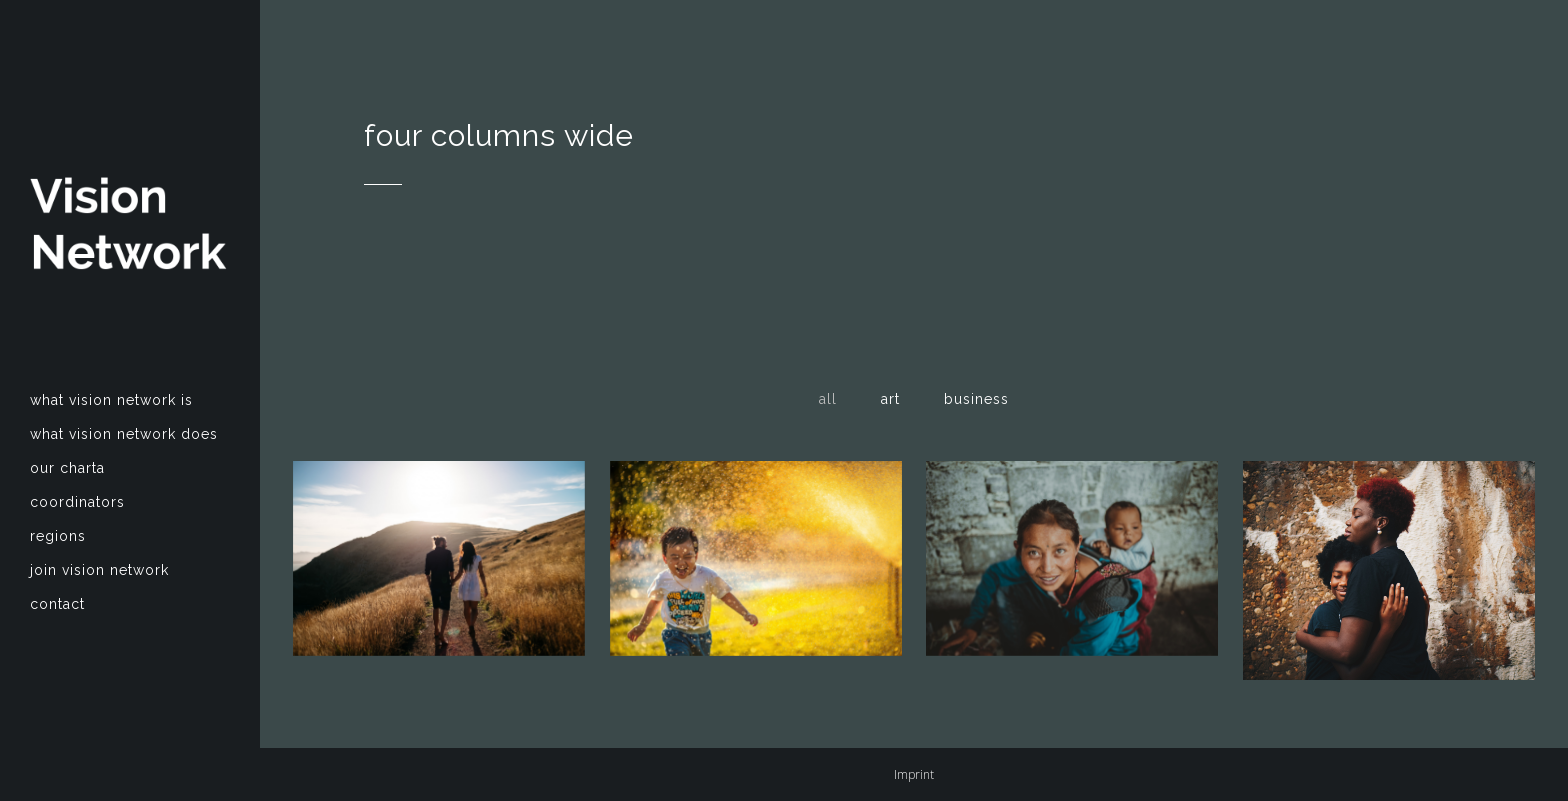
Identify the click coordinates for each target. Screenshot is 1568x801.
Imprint (914, 774)
